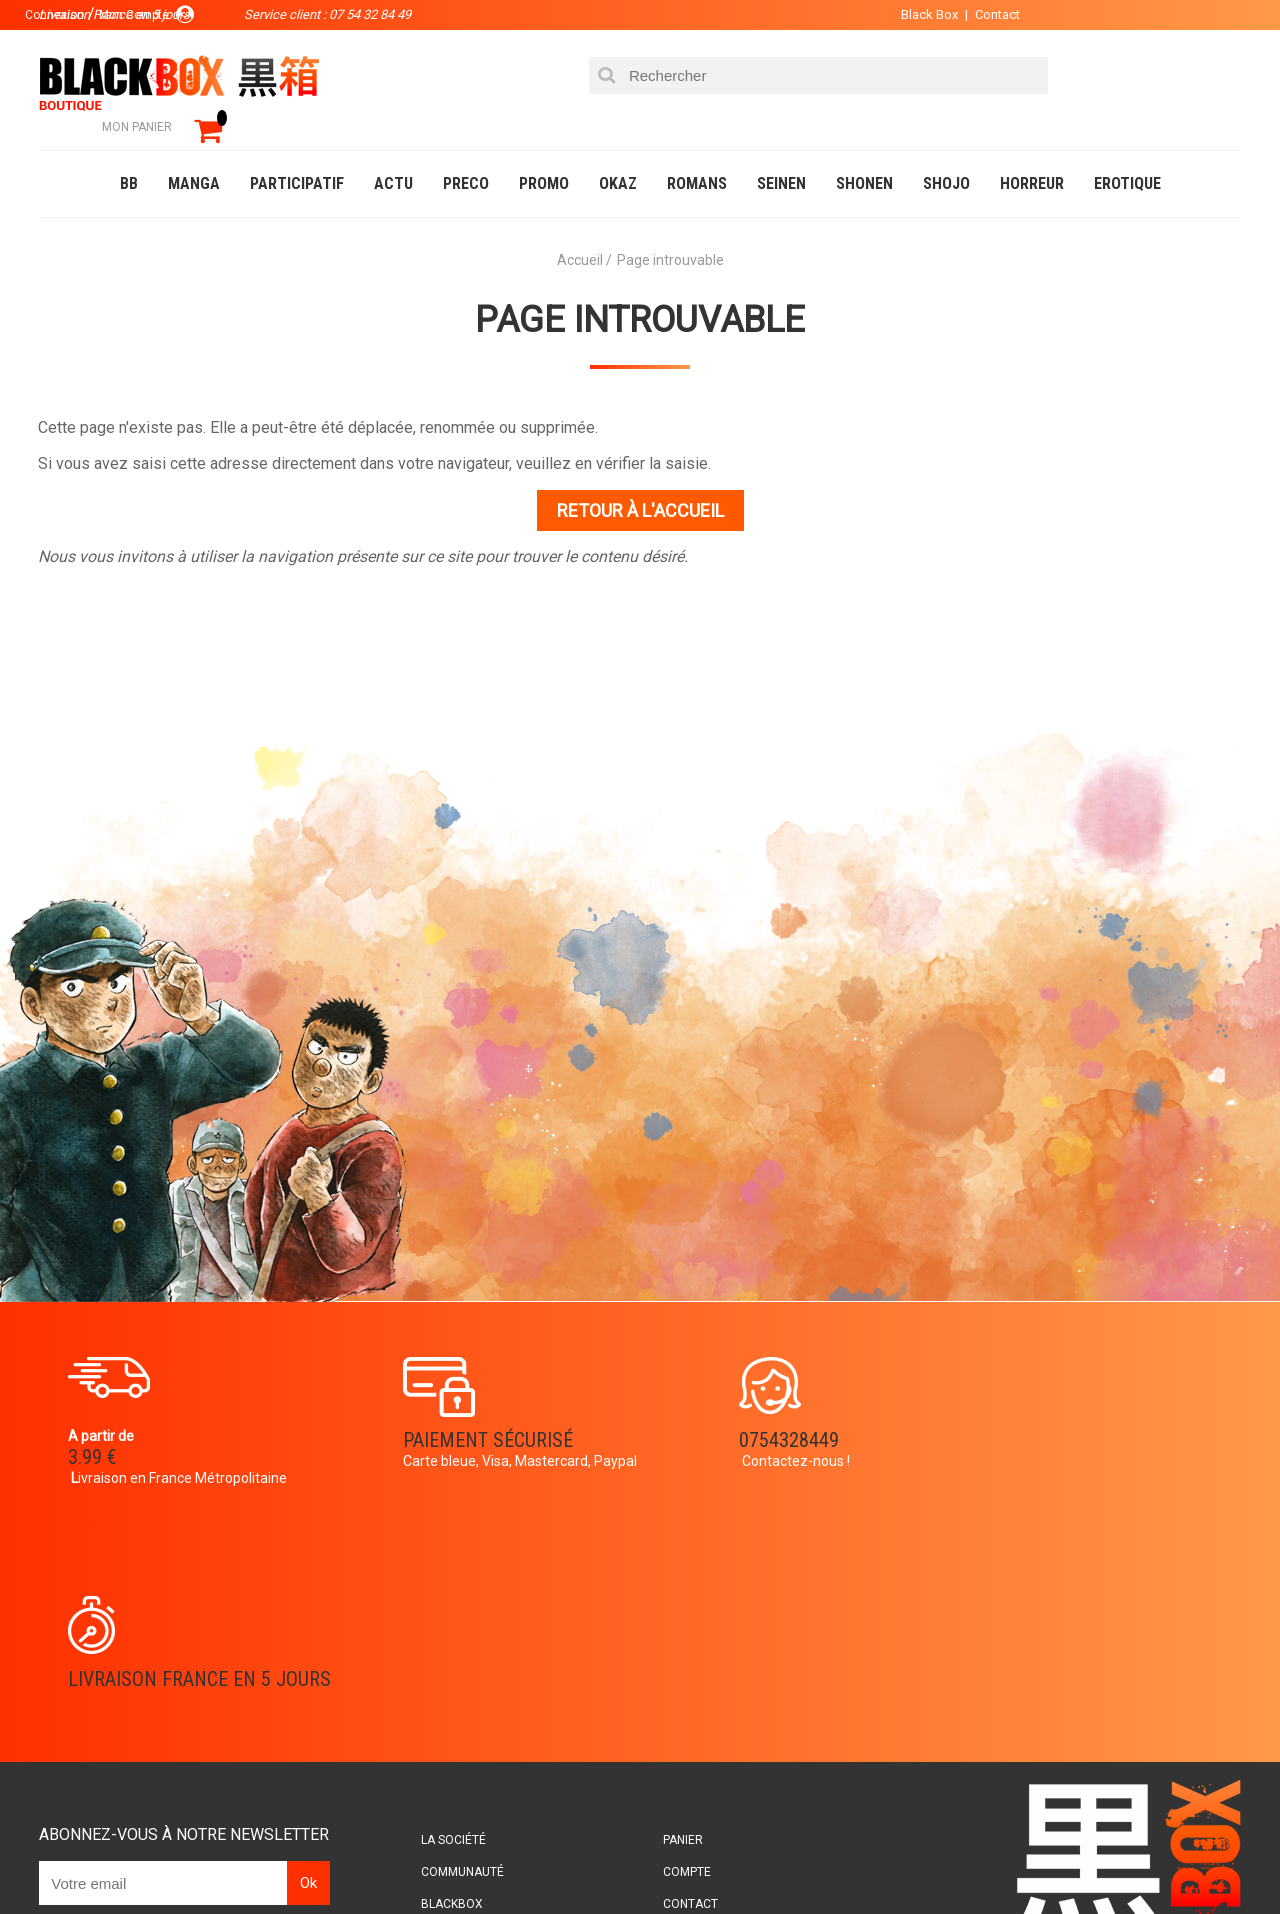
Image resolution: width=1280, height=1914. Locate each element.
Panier (672, 1599)
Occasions (485, 1858)
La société (456, 1599)
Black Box (919, 14)
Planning (452, 1695)
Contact (987, 14)
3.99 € (94, 1430)
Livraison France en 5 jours (1071, 1424)
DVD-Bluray (185, 1858)
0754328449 (720, 1412)
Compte (676, 1631)
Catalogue (79, 1858)
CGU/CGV (678, 1695)
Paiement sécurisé (455, 1412)
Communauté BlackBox (336, 1858)
